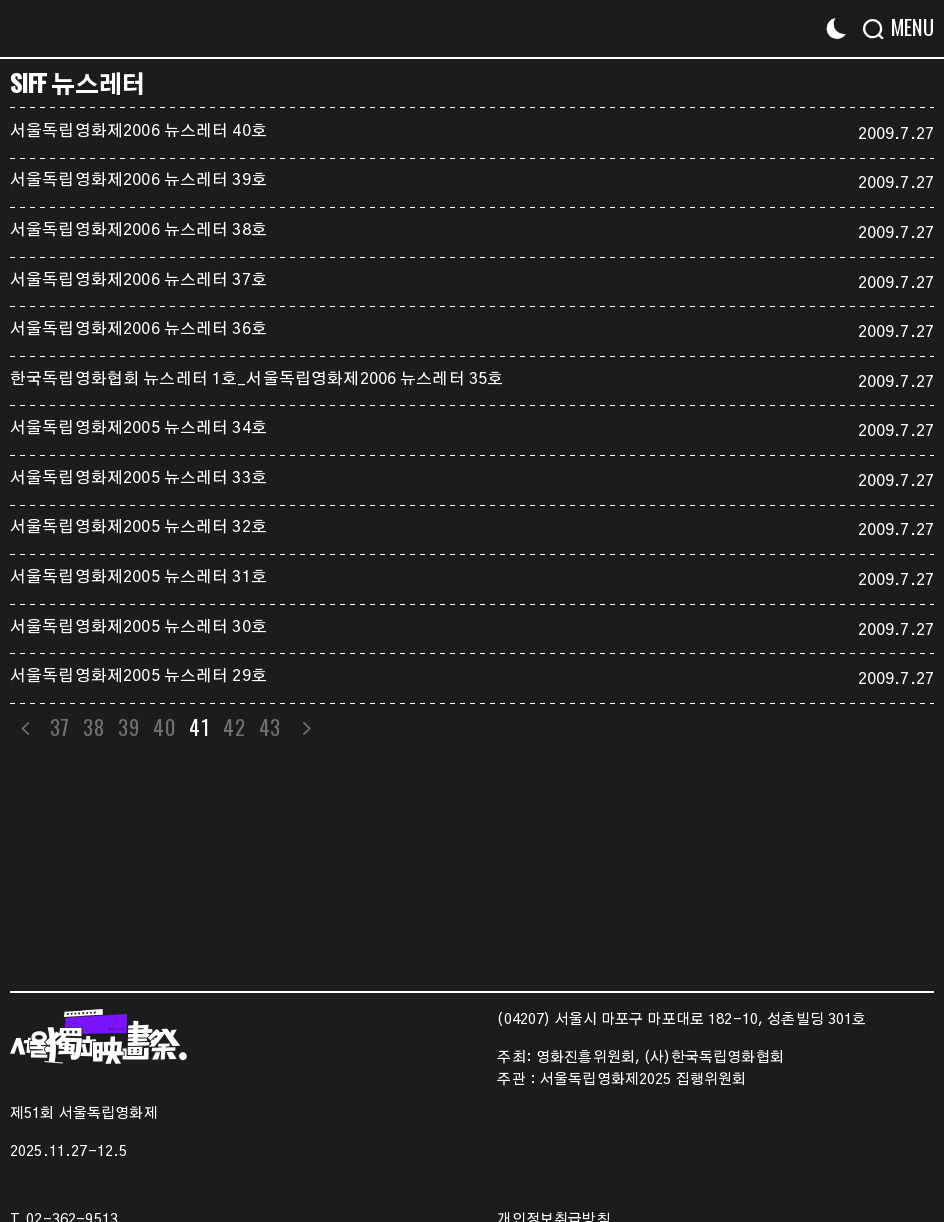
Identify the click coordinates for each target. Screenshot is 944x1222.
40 (166, 726)
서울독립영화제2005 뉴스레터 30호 (138, 627)
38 (95, 726)
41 (201, 726)
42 (237, 726)
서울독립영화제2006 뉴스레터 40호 (138, 131)
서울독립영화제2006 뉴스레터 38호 (138, 230)
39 (131, 726)
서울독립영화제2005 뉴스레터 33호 (138, 478)
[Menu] (906, 27)
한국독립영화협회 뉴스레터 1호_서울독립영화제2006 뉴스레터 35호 (256, 379)
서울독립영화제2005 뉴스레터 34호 (138, 428)
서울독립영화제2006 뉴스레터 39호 (138, 180)
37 (60, 726)
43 (273, 726)
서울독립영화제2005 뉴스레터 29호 (138, 676)
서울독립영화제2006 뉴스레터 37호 (138, 280)
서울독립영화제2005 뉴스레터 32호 (138, 527)
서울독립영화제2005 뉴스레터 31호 (138, 577)
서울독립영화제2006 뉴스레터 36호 (138, 329)
